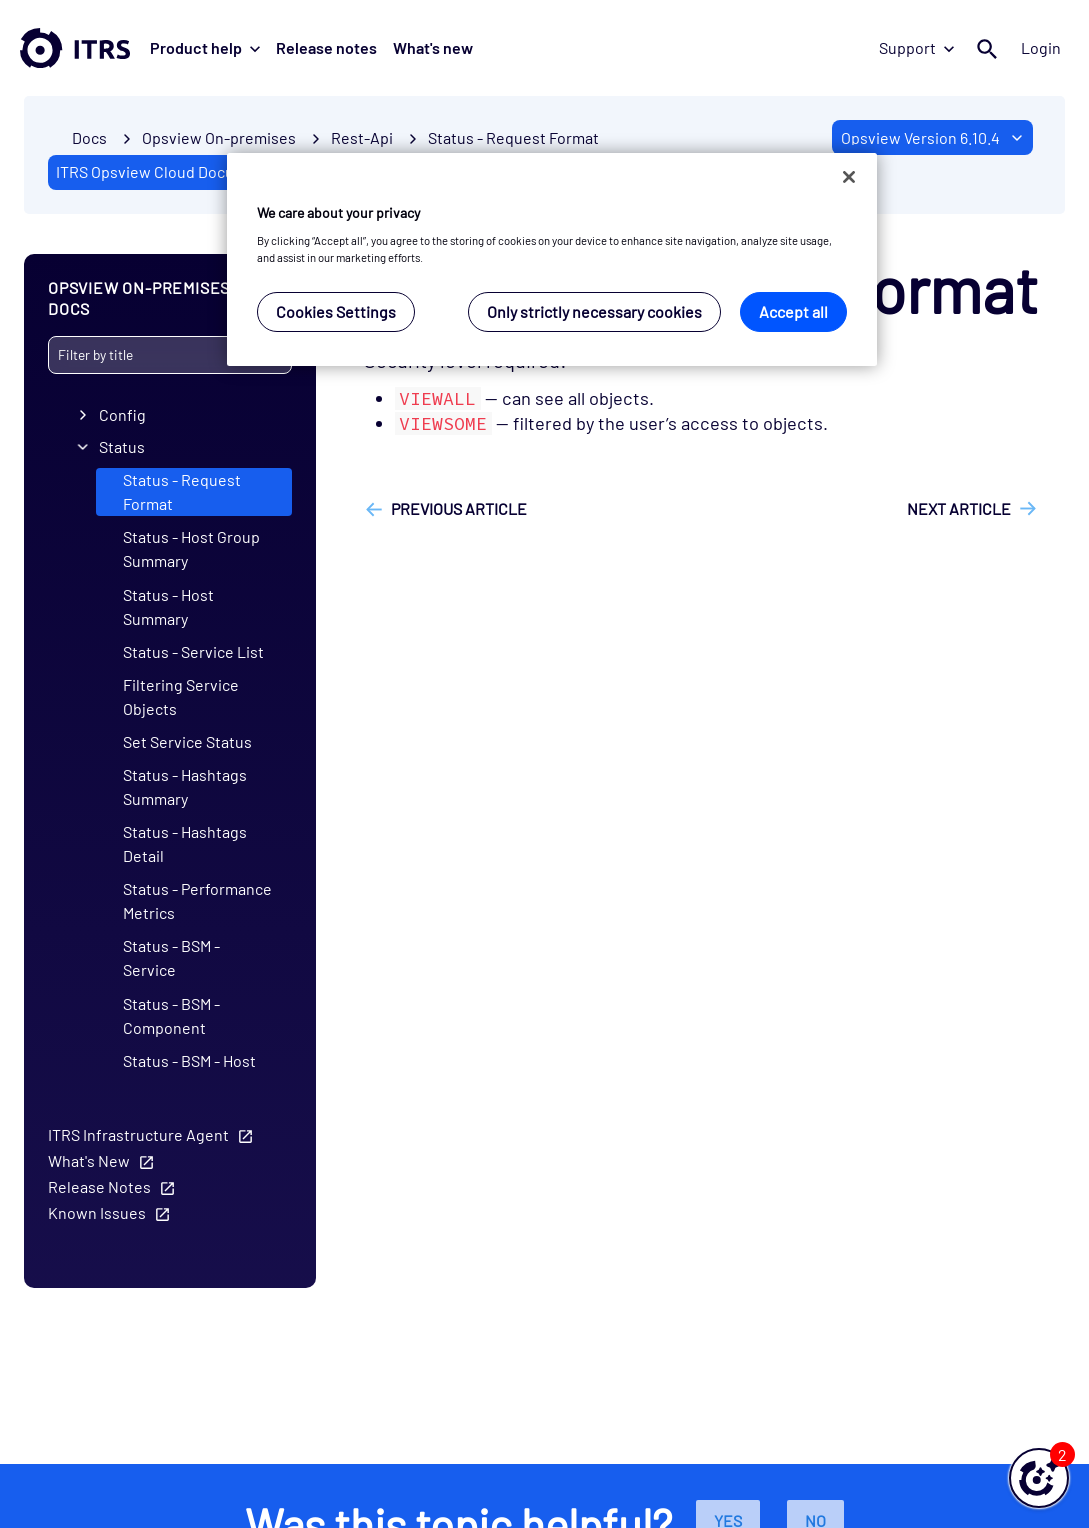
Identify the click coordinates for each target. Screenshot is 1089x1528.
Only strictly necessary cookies (594, 311)
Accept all (793, 311)
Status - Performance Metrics (197, 900)
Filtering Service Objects (181, 695)
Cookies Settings (336, 311)
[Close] (849, 177)
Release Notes (99, 1185)
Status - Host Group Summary (191, 548)
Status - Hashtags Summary (185, 786)
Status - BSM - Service (171, 957)
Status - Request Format (513, 137)
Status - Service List (193, 650)
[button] (1039, 1478)
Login (1041, 47)
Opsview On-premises (219, 137)
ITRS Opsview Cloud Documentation (181, 171)
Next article (959, 508)
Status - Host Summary (168, 605)
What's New (89, 1159)
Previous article (459, 508)
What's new (433, 47)
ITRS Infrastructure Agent (138, 1133)
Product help (205, 47)
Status (122, 446)
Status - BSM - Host (189, 1059)
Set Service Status (187, 741)
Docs (89, 137)
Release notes (326, 47)
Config (122, 414)
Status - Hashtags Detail (185, 843)
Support (916, 47)
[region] (552, 259)
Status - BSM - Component (171, 1014)
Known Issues (97, 1211)
